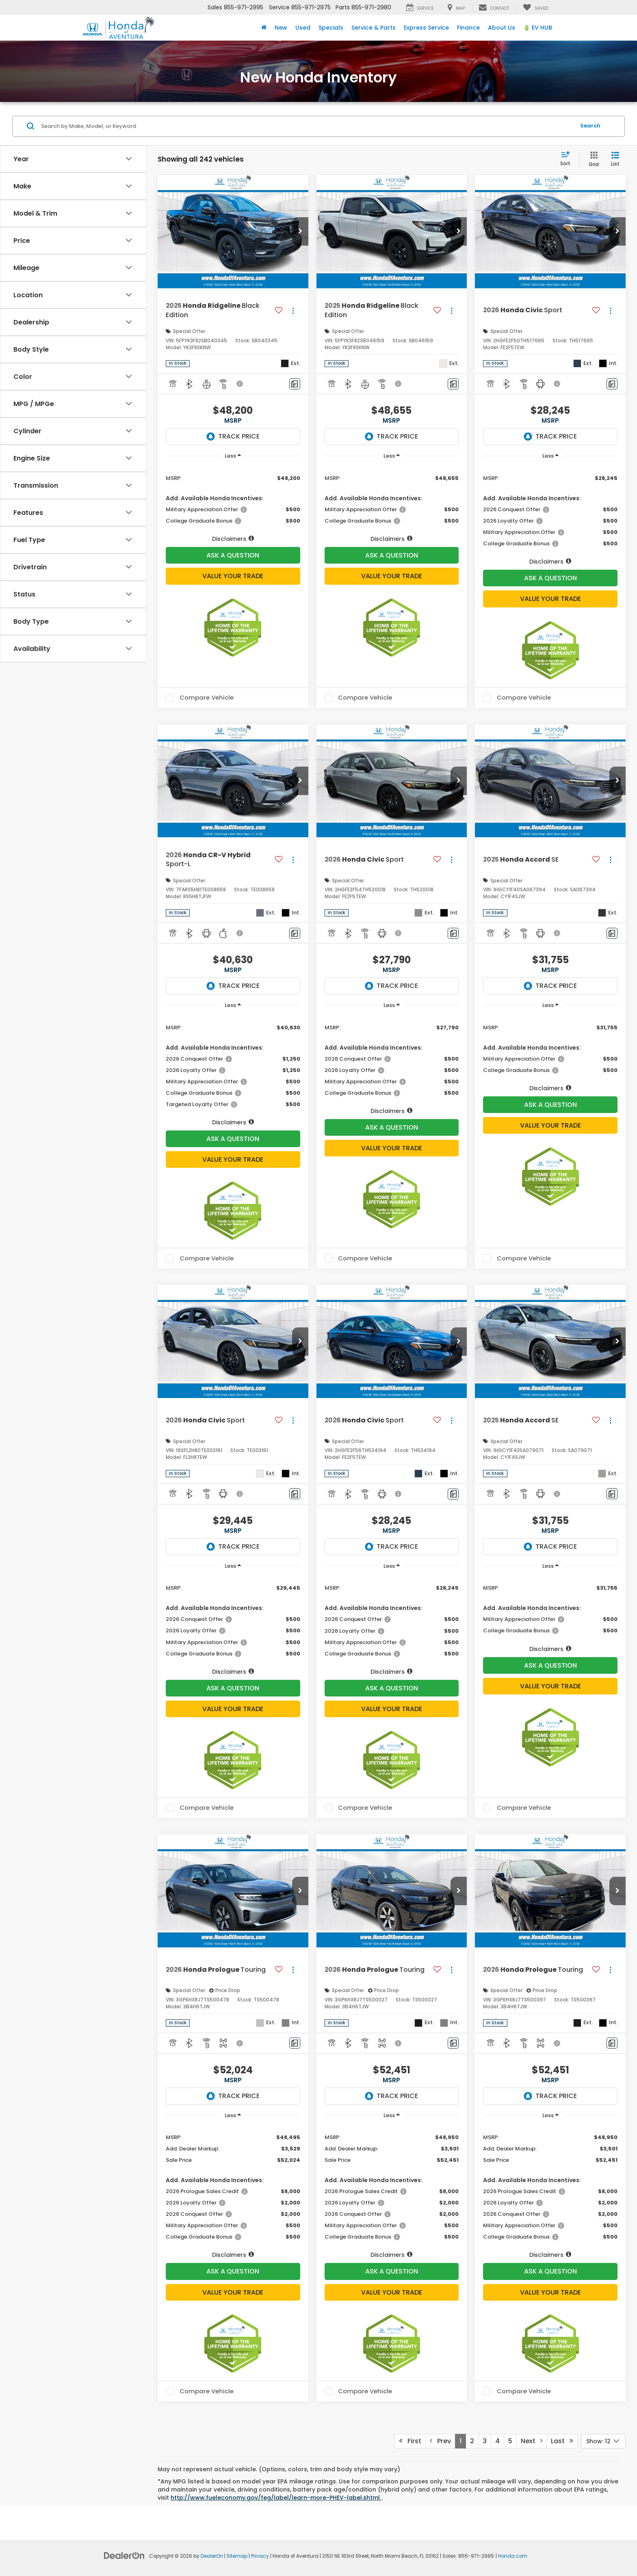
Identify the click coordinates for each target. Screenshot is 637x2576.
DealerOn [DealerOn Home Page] (212, 2556)
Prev (440, 2441)
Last (562, 2441)
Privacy (260, 2556)
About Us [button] (501, 28)
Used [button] (302, 28)
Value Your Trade (232, 576)
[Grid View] (592, 159)
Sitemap (237, 2556)
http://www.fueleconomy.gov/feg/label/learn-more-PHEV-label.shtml (276, 2498)
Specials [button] (330, 28)
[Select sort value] (567, 159)
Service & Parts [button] (373, 28)
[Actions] (293, 310)
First (410, 2441)
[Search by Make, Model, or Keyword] (307, 126)
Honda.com (512, 2556)
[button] (300, 231)
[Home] (264, 28)
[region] (233, 504)
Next (531, 2441)
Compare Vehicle (207, 698)
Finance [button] (468, 28)
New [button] (281, 28)
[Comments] (294, 383)
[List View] (615, 159)
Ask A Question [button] (232, 555)
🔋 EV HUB (537, 28)
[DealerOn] (124, 2555)
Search (590, 126)
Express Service (426, 28)
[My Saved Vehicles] (535, 8)
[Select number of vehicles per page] (603, 2441)
